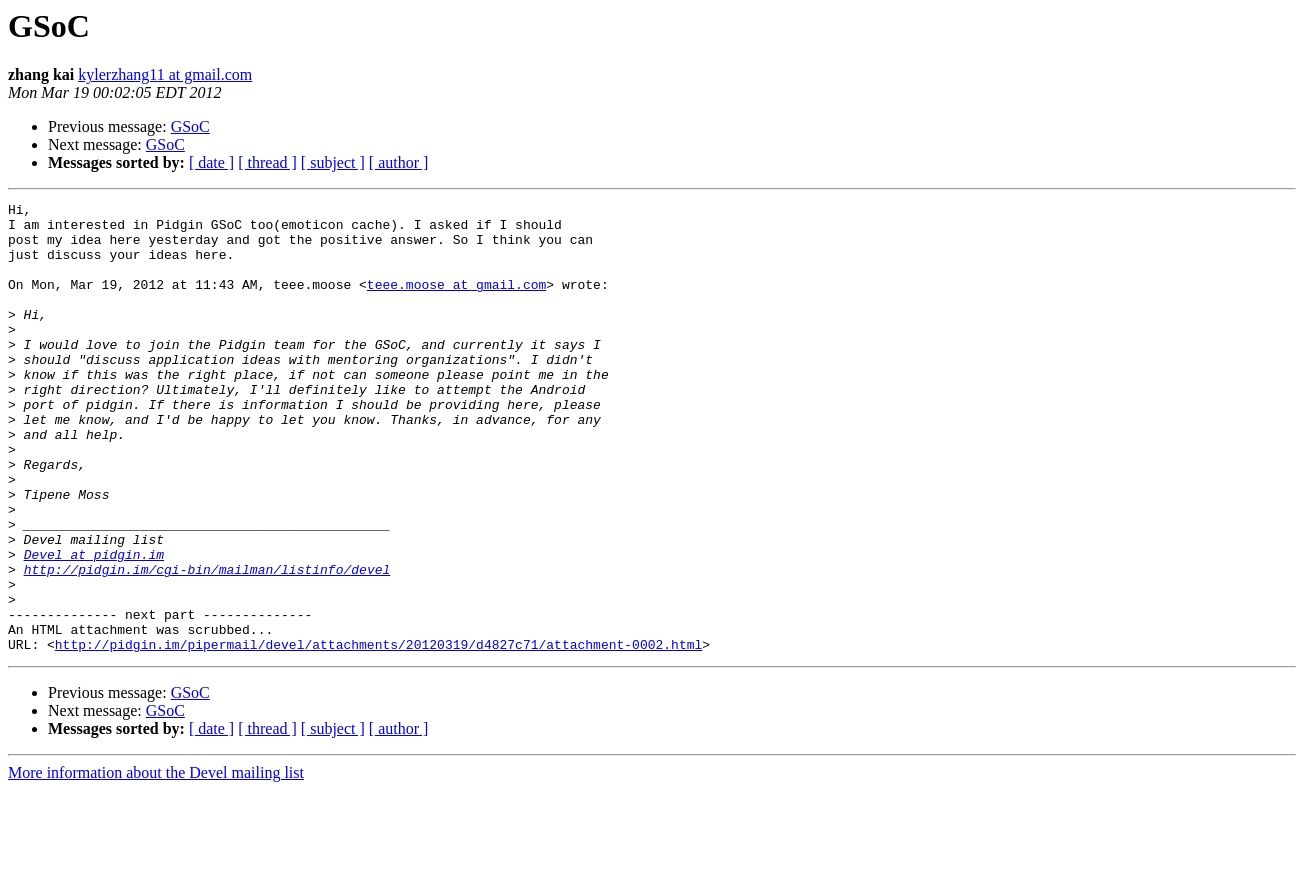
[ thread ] (267, 162)
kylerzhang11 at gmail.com (165, 74)
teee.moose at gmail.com (456, 302)
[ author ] (399, 162)
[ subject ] (333, 162)
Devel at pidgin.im (94, 626)
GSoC (190, 126)
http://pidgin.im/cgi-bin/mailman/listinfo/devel (207, 644)
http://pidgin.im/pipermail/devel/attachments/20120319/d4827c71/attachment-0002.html (378, 734)
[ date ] (211, 162)
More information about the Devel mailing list (156, 862)
